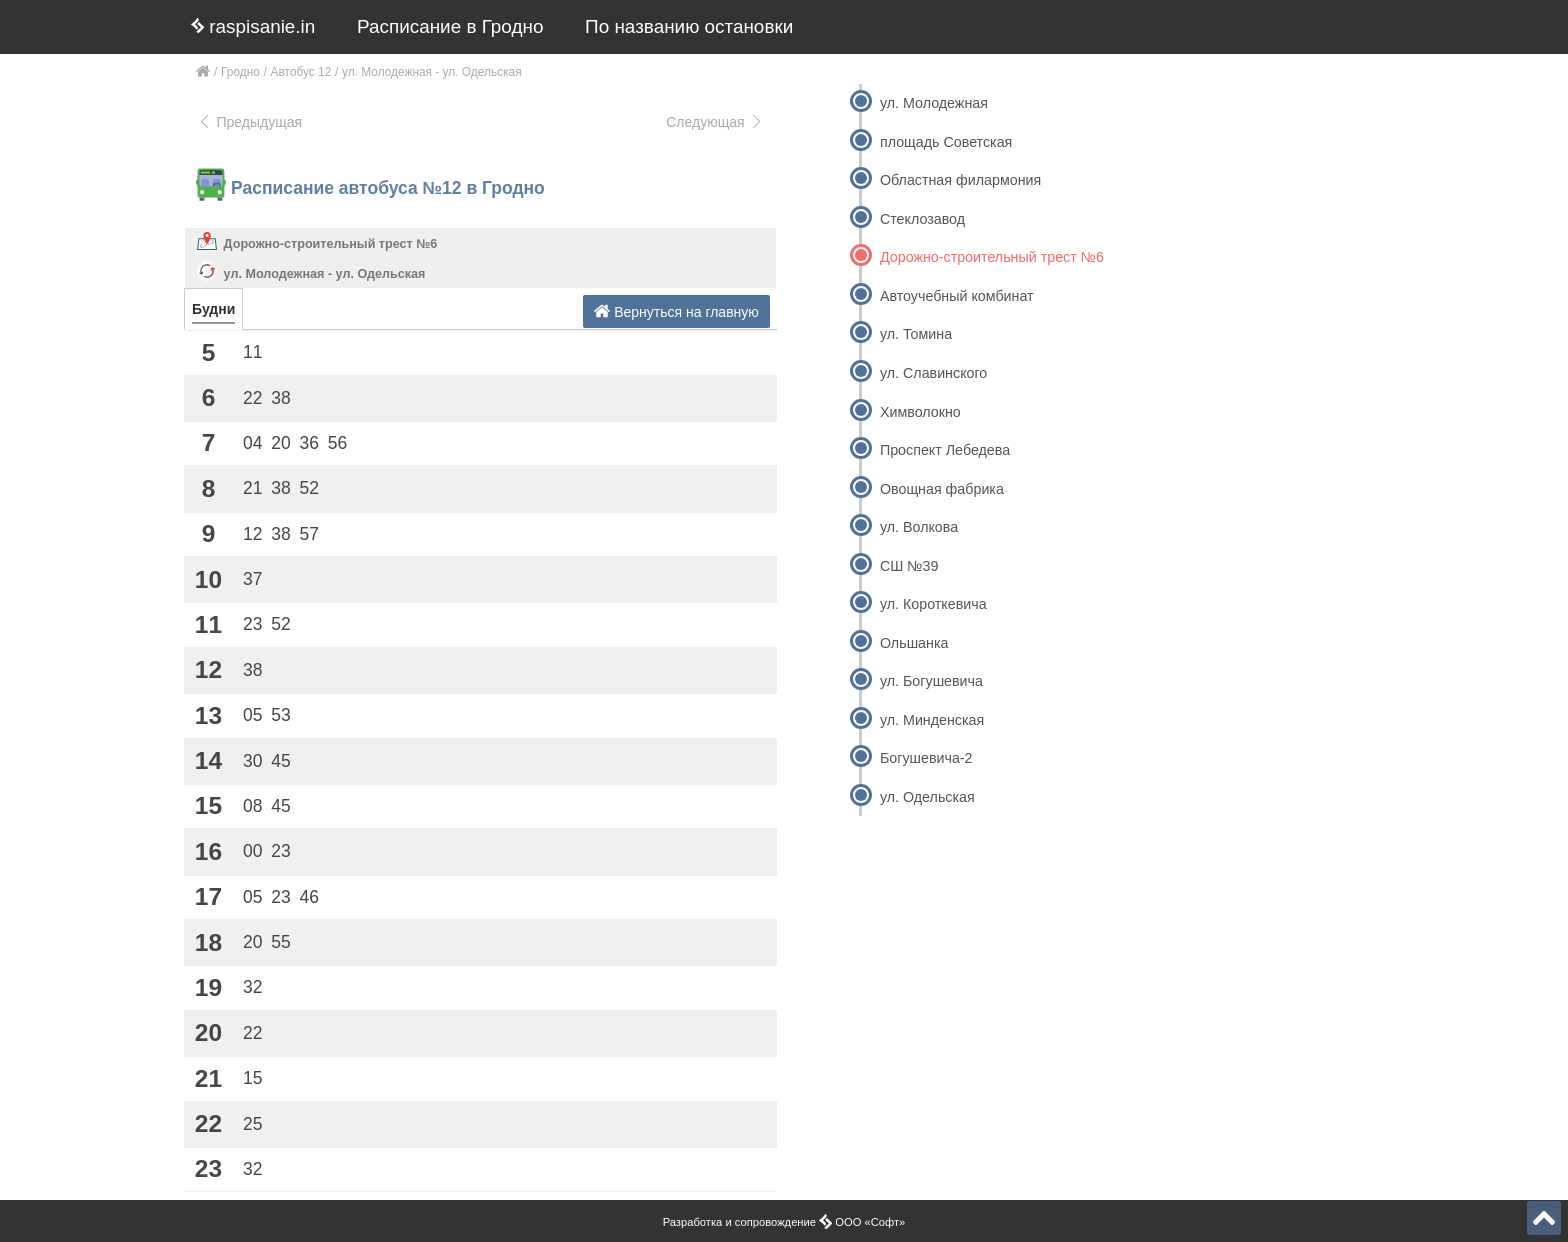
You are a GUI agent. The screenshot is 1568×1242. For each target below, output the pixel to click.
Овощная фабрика (942, 489)
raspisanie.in (253, 26)
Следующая (715, 122)
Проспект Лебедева (945, 450)
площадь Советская (946, 142)
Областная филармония (960, 180)
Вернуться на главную (676, 311)
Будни (213, 309)
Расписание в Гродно (450, 26)
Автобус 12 (301, 72)
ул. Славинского (933, 373)
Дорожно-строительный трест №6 (331, 244)
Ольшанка (914, 643)
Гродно (240, 72)
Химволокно (920, 412)
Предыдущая (249, 122)
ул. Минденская (932, 720)
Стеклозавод (922, 219)
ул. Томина (916, 334)
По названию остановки (689, 26)
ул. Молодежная (934, 103)
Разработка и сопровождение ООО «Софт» (784, 1222)
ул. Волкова (919, 527)
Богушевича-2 (926, 758)
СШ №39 (909, 566)
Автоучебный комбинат (957, 296)
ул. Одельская (927, 797)
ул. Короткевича (933, 604)
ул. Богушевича (931, 681)
